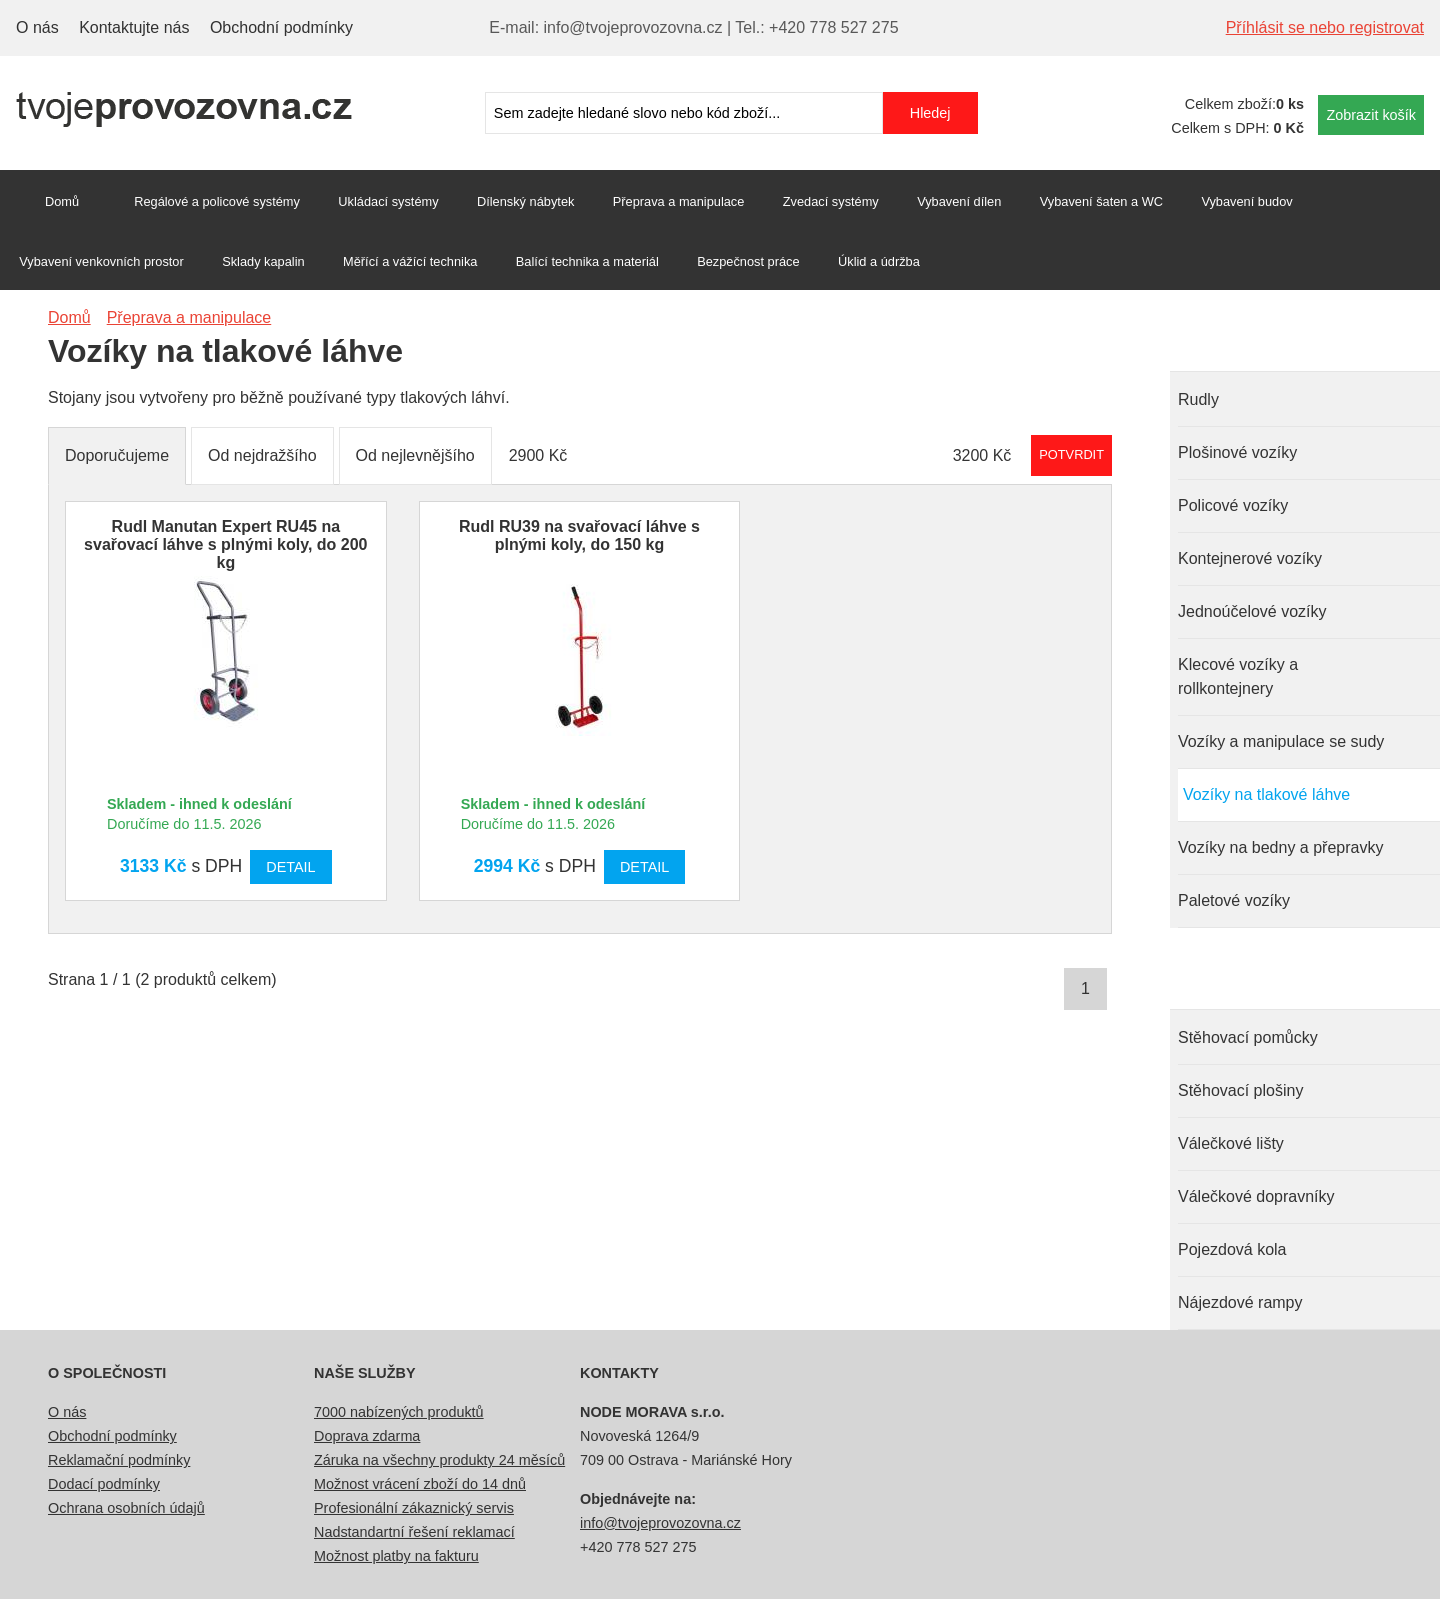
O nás (37, 27)
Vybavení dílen (959, 201)
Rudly (1198, 399)
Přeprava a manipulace (679, 201)
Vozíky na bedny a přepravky (1280, 847)
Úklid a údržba (879, 261)
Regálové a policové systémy (217, 201)
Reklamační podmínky (119, 1460)
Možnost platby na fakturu (396, 1556)
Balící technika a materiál (587, 261)
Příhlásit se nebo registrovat (1325, 27)
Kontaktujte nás (134, 27)
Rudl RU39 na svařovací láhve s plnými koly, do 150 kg (579, 535)
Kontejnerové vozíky (1250, 558)
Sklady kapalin (263, 261)
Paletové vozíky (1234, 900)
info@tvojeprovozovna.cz (660, 1523)
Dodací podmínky (104, 1484)
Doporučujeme (117, 455)
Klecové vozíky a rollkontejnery (1238, 676)
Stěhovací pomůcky (1248, 1037)
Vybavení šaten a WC (1101, 201)
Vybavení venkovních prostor (101, 261)
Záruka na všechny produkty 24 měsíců (439, 1460)
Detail (290, 867)
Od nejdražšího (262, 455)
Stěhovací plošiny (1240, 1090)
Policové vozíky (1233, 505)
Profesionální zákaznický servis (414, 1508)
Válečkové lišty (1231, 1143)
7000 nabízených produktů (399, 1412)
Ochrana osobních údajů (126, 1508)
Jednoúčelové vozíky (1252, 611)
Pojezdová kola (1232, 1249)
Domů (62, 201)
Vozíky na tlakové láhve (1266, 794)
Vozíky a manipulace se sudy (1281, 741)
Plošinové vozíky (1237, 452)
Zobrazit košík (1371, 115)
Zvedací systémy (831, 201)
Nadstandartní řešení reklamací (414, 1532)
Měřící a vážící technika (410, 261)
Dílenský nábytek (525, 201)
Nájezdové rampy (1240, 1302)
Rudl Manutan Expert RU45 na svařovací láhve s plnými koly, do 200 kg (225, 544)
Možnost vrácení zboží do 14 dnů (420, 1484)
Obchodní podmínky (281, 27)
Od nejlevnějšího (415, 455)
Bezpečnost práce (748, 261)
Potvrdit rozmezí (1071, 454)
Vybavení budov (1246, 201)
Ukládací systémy (388, 201)
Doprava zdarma (367, 1436)
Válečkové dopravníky (1256, 1196)
